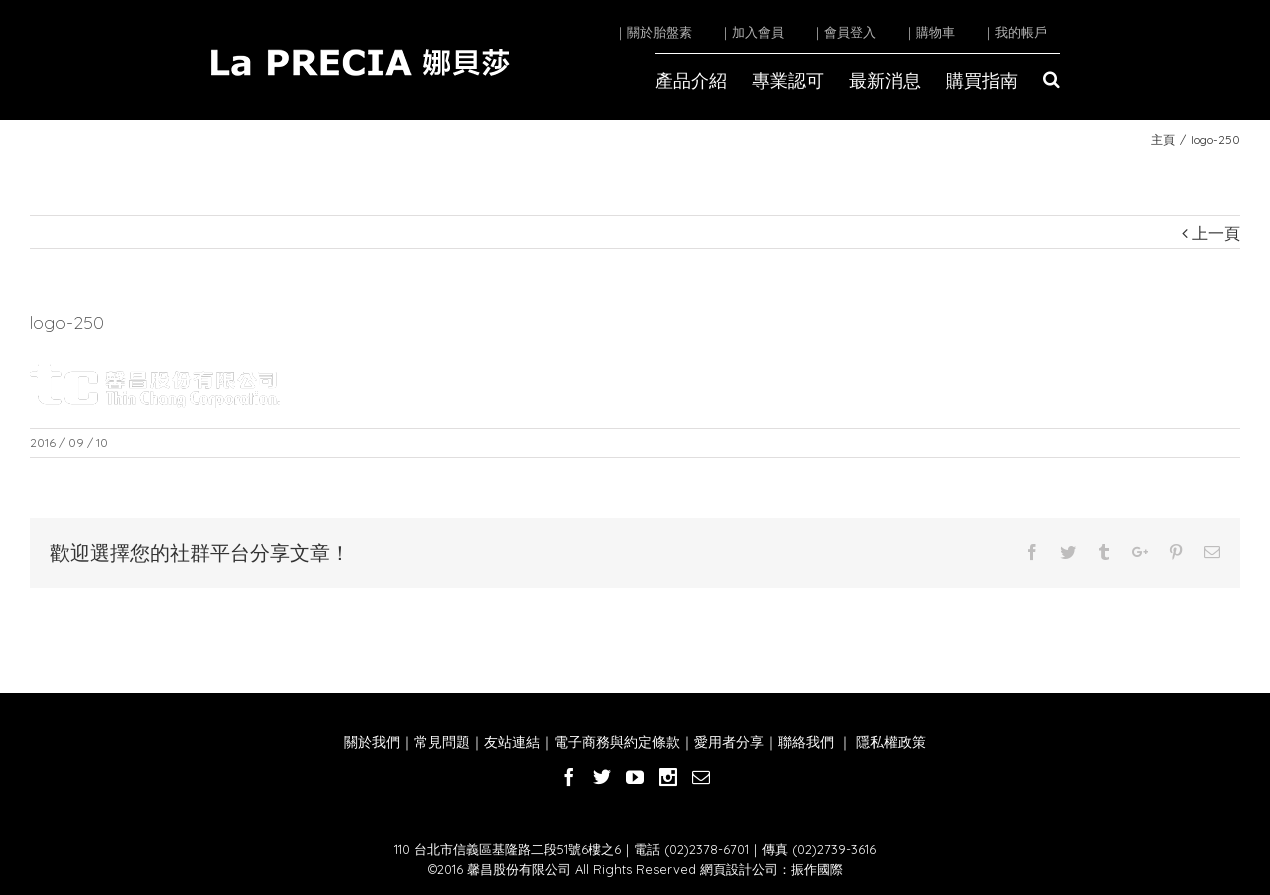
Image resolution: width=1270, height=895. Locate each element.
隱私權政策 (889, 742)
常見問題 (442, 742)
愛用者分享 (729, 742)
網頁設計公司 (739, 869)
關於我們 (372, 742)
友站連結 (512, 742)
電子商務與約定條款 (617, 742)
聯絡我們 (806, 742)
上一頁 (1216, 233)
